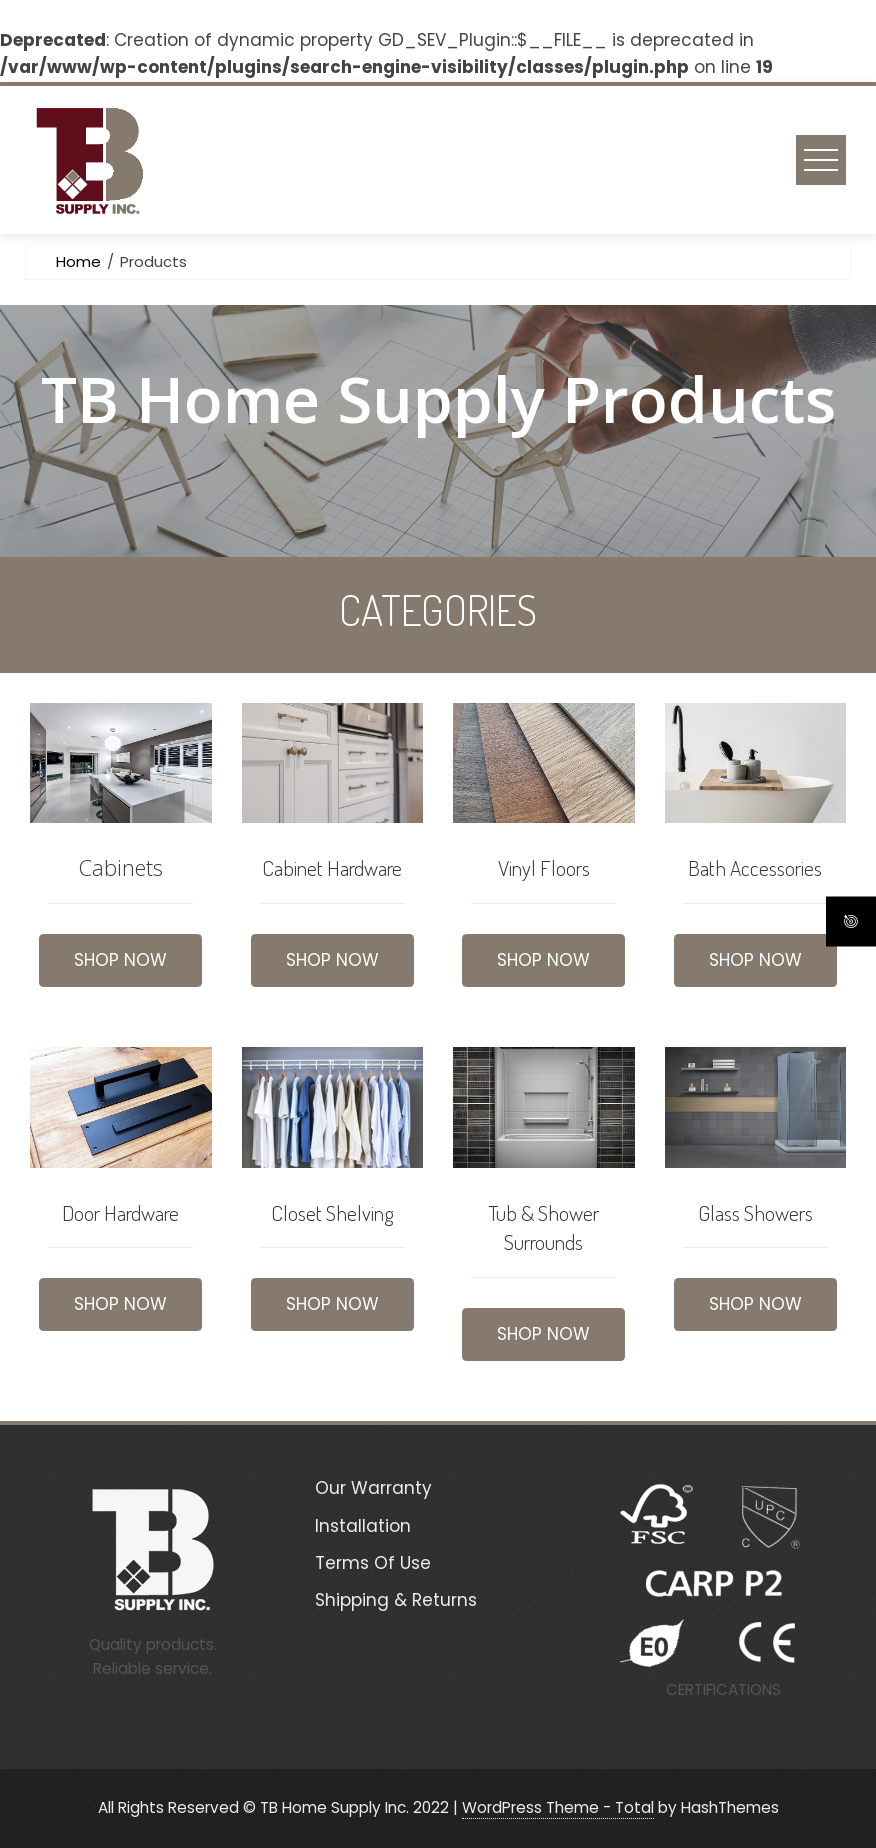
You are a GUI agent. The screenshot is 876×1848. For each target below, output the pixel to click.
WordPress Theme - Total (558, 1807)
